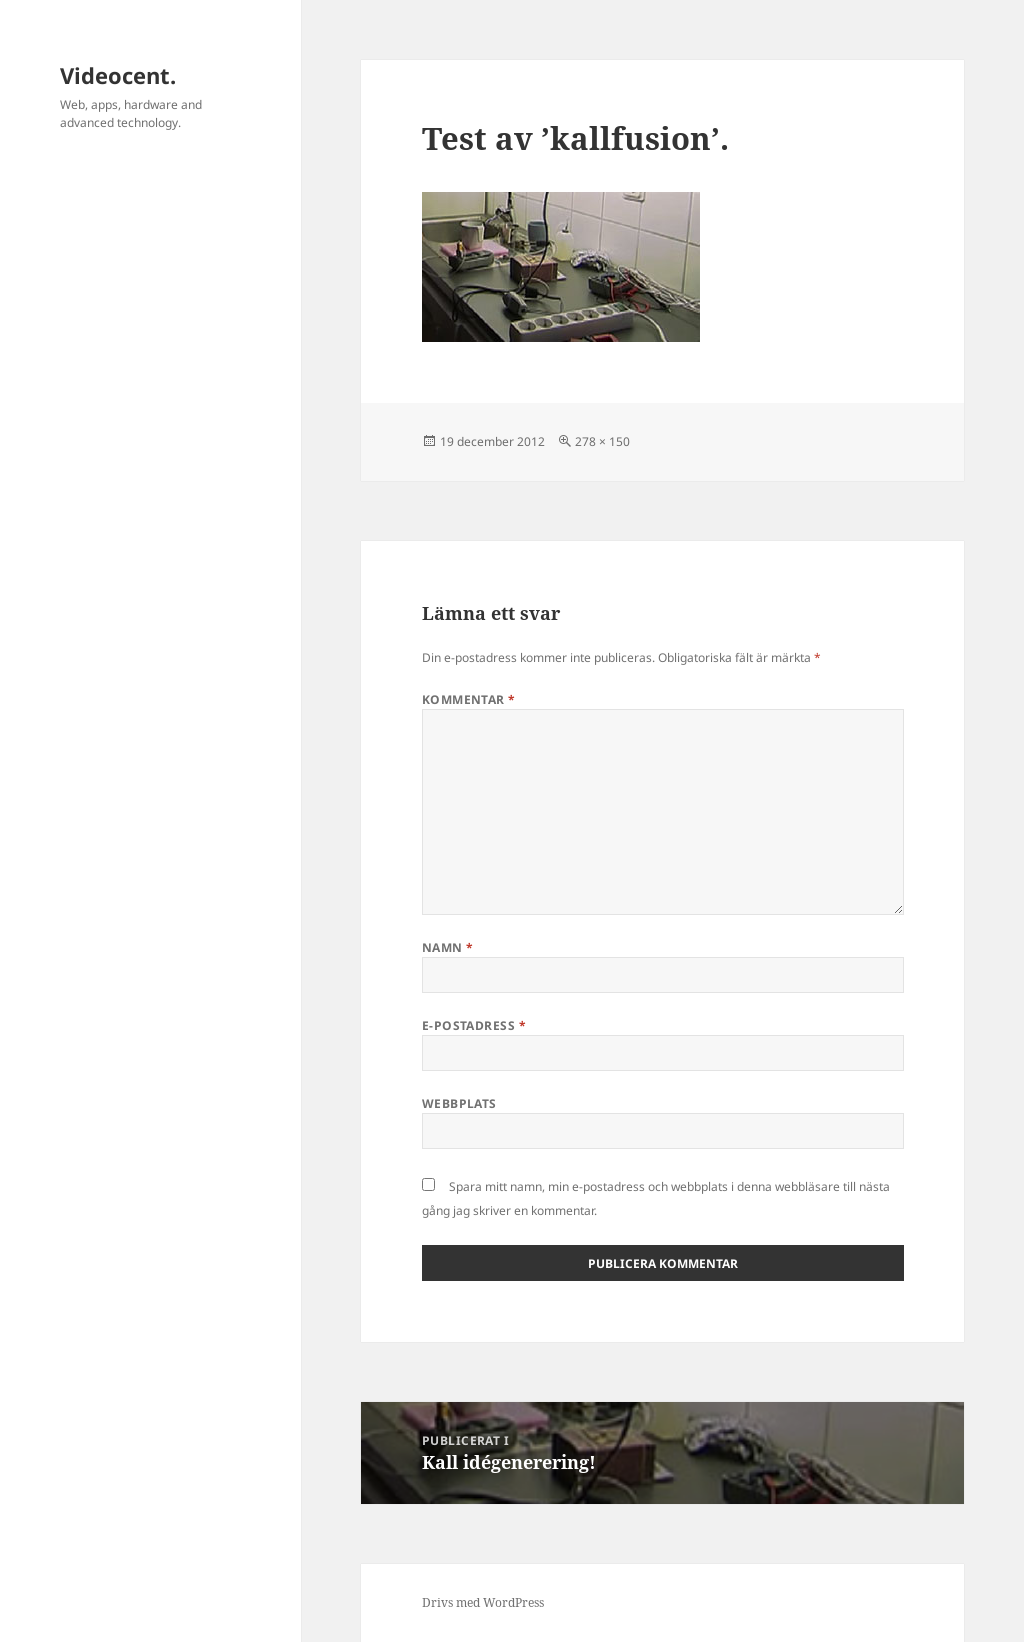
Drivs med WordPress (483, 1602)
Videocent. (118, 75)
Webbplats (459, 1103)
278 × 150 (602, 441)
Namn (448, 947)
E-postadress (474, 1025)
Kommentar (469, 699)
